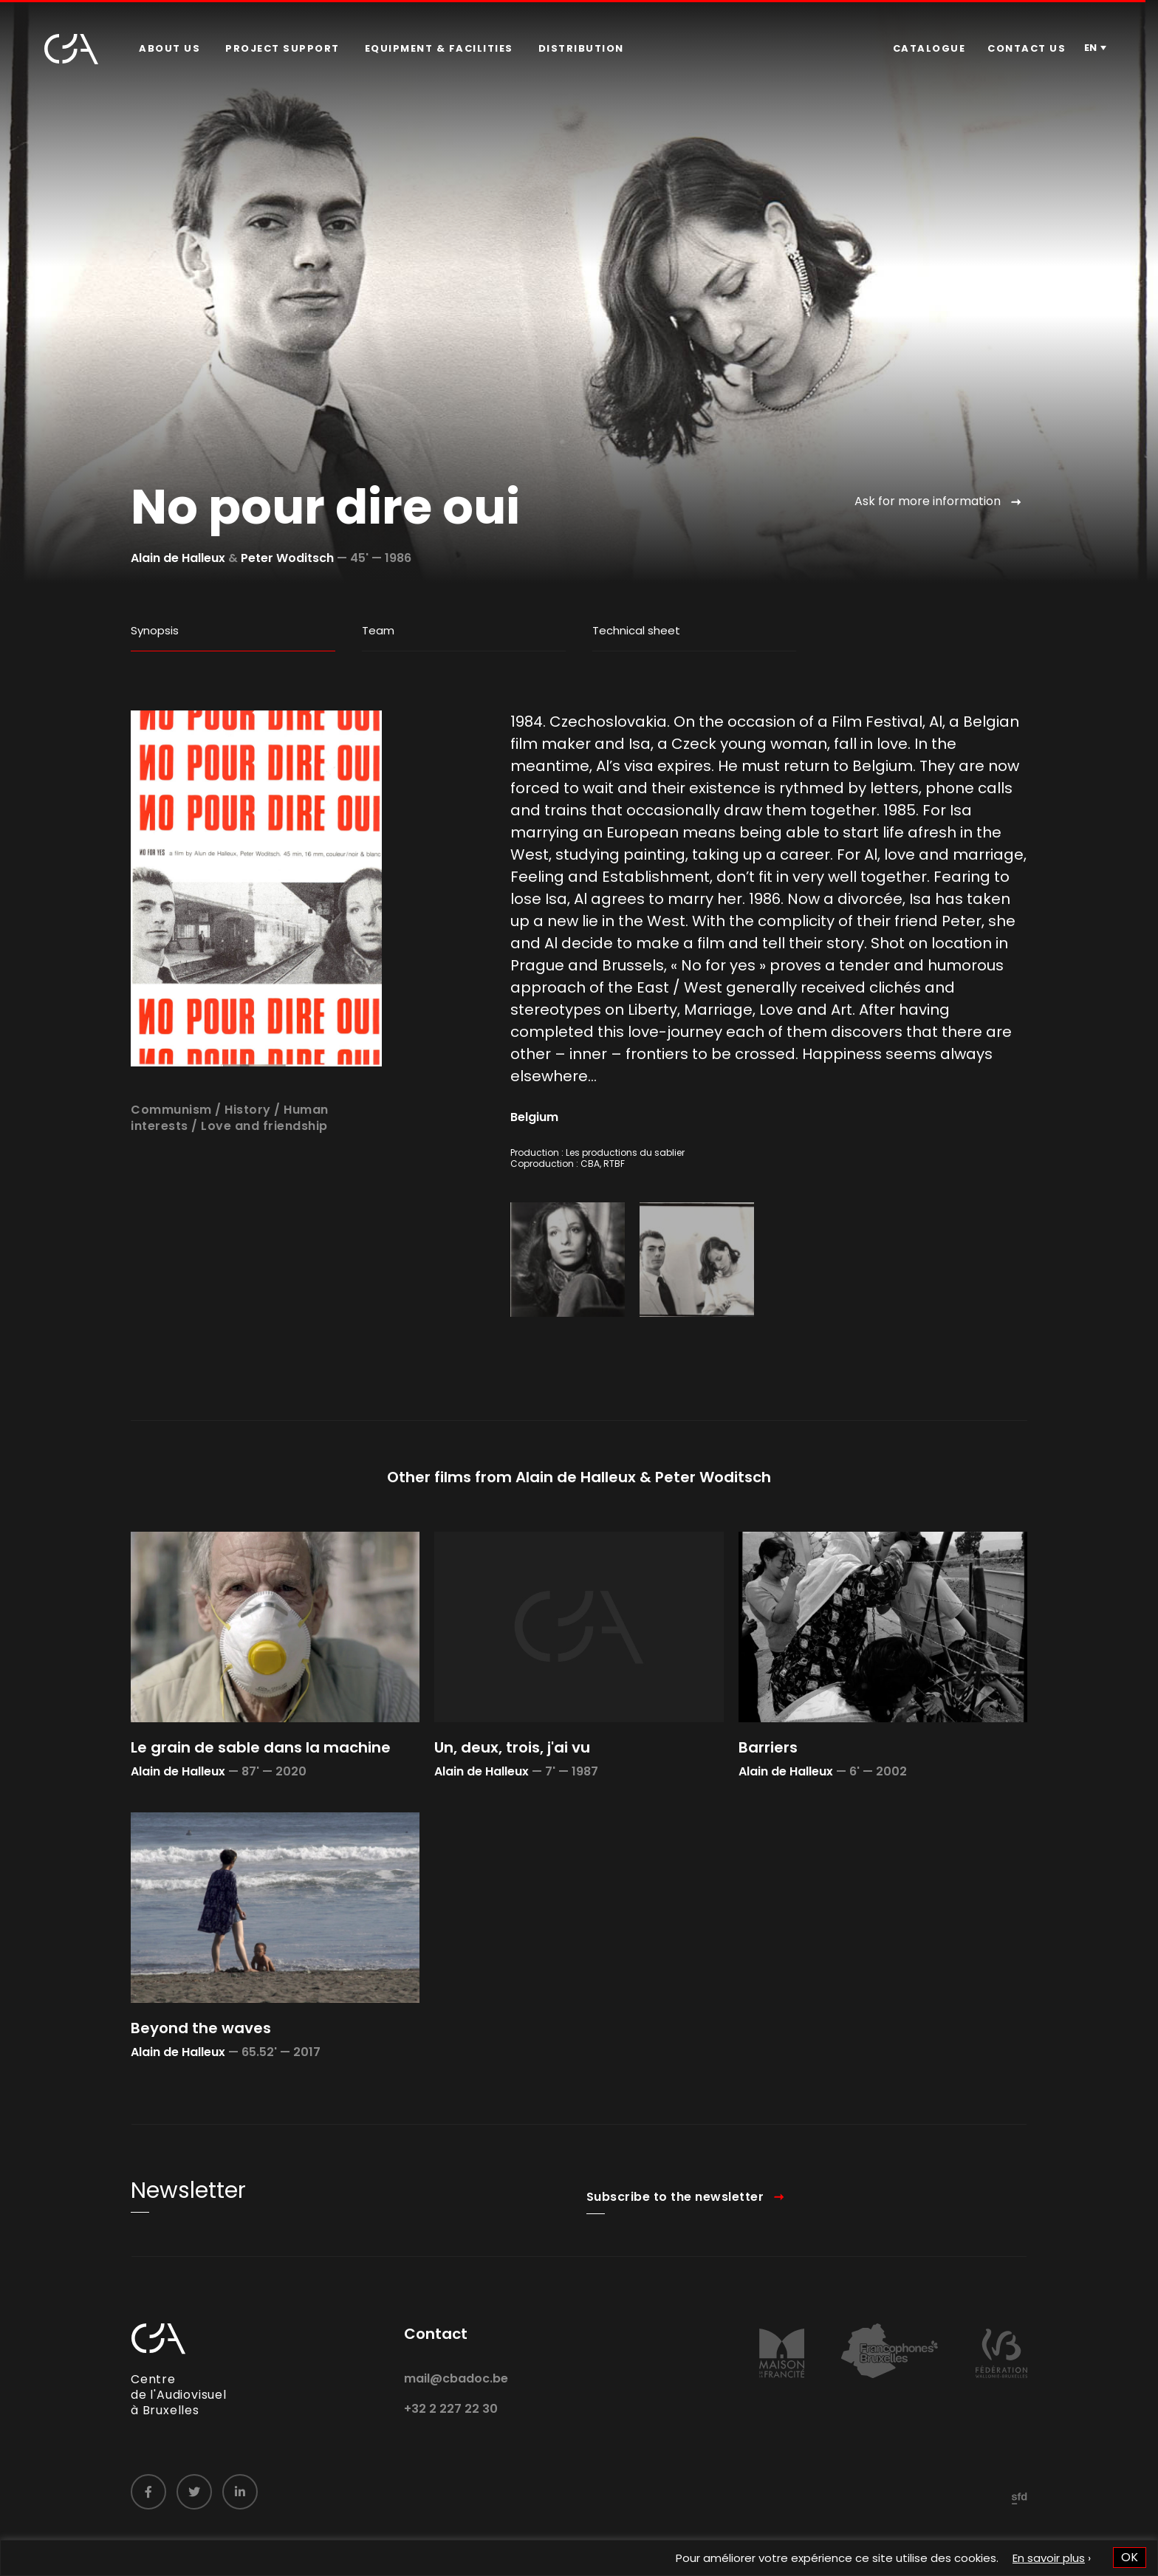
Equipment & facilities (439, 48)
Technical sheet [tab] (636, 630)
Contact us (1026, 48)
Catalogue (929, 48)
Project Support (282, 48)
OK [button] (1129, 2557)
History (248, 1156)
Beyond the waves (201, 2076)
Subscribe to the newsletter (675, 2244)
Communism (171, 1156)
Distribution (581, 48)
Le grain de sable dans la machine (261, 1794)
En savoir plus (1049, 2558)
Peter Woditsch (287, 557)
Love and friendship (264, 1173)
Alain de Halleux (178, 557)
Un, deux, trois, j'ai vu (512, 1794)
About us (169, 48)
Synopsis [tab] (155, 630)
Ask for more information (927, 501)
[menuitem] (169, 49)
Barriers (768, 1794)
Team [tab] (378, 630)
